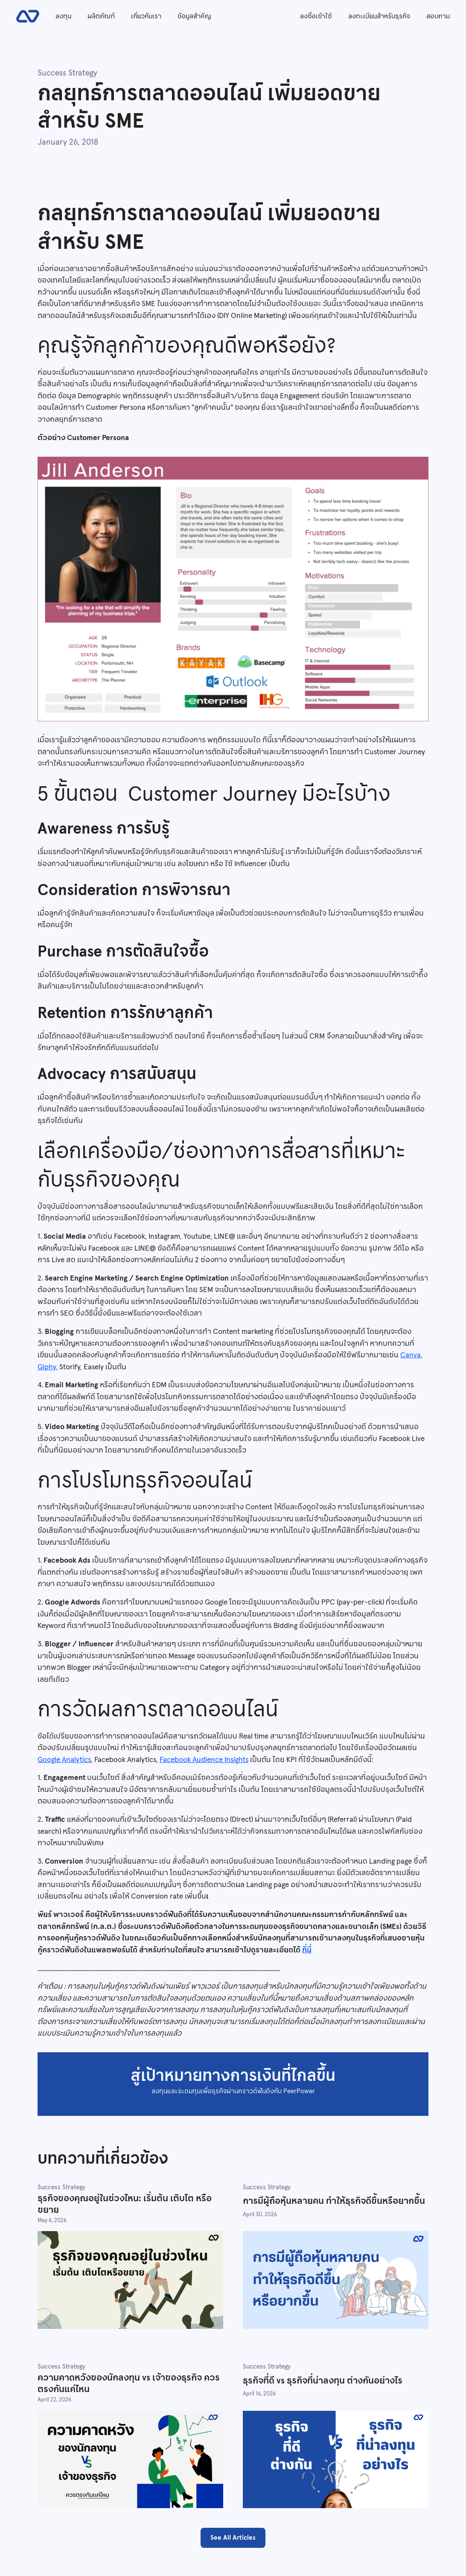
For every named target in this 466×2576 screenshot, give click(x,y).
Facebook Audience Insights (204, 1759)
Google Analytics (64, 1759)
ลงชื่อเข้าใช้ (316, 16)
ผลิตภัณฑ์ (101, 16)
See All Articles (233, 2537)
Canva (410, 1354)
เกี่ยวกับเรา (146, 16)
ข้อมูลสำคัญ (194, 16)
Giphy (47, 1366)
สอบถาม (438, 16)
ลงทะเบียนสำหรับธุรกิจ (379, 16)
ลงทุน (63, 16)
